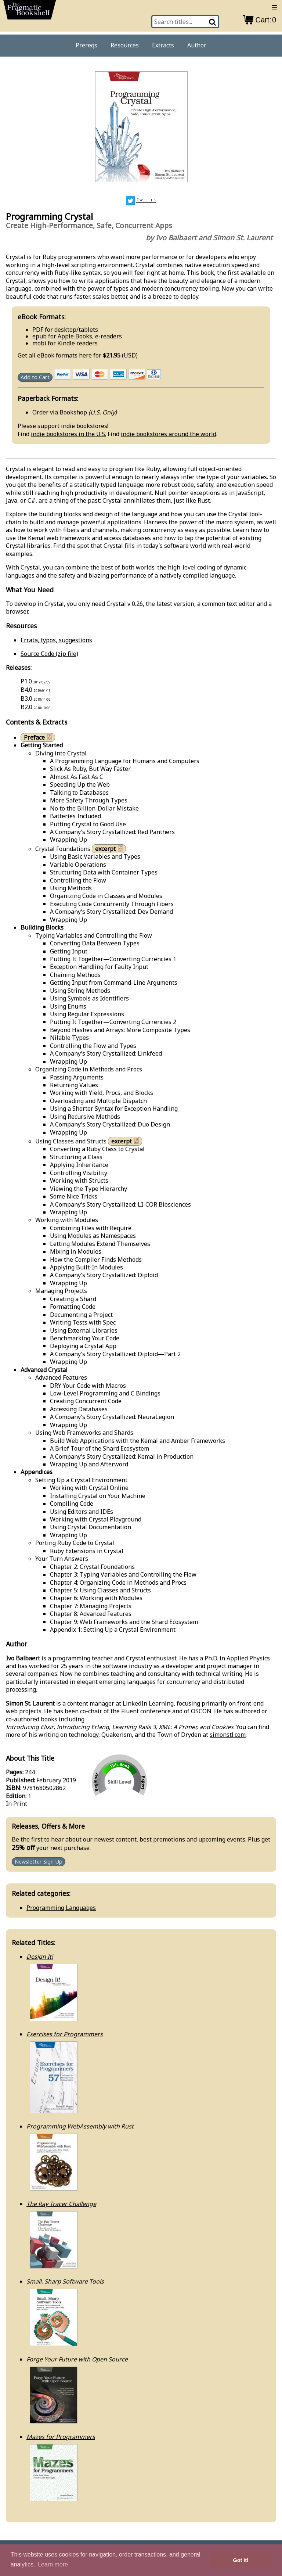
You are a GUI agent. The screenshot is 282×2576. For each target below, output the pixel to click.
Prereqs (86, 45)
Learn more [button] (53, 2564)
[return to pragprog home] (30, 11)
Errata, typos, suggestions (56, 640)
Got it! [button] (241, 2560)
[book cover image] (141, 127)
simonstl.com (228, 1735)
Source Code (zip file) (49, 654)
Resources (125, 45)
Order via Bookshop (59, 412)
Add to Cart (35, 377)
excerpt (109, 848)
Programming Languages (61, 1908)
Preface (39, 737)
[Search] (213, 21)
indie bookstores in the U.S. (68, 434)
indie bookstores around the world (168, 434)
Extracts (163, 45)
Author (196, 45)
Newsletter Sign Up (38, 1861)
